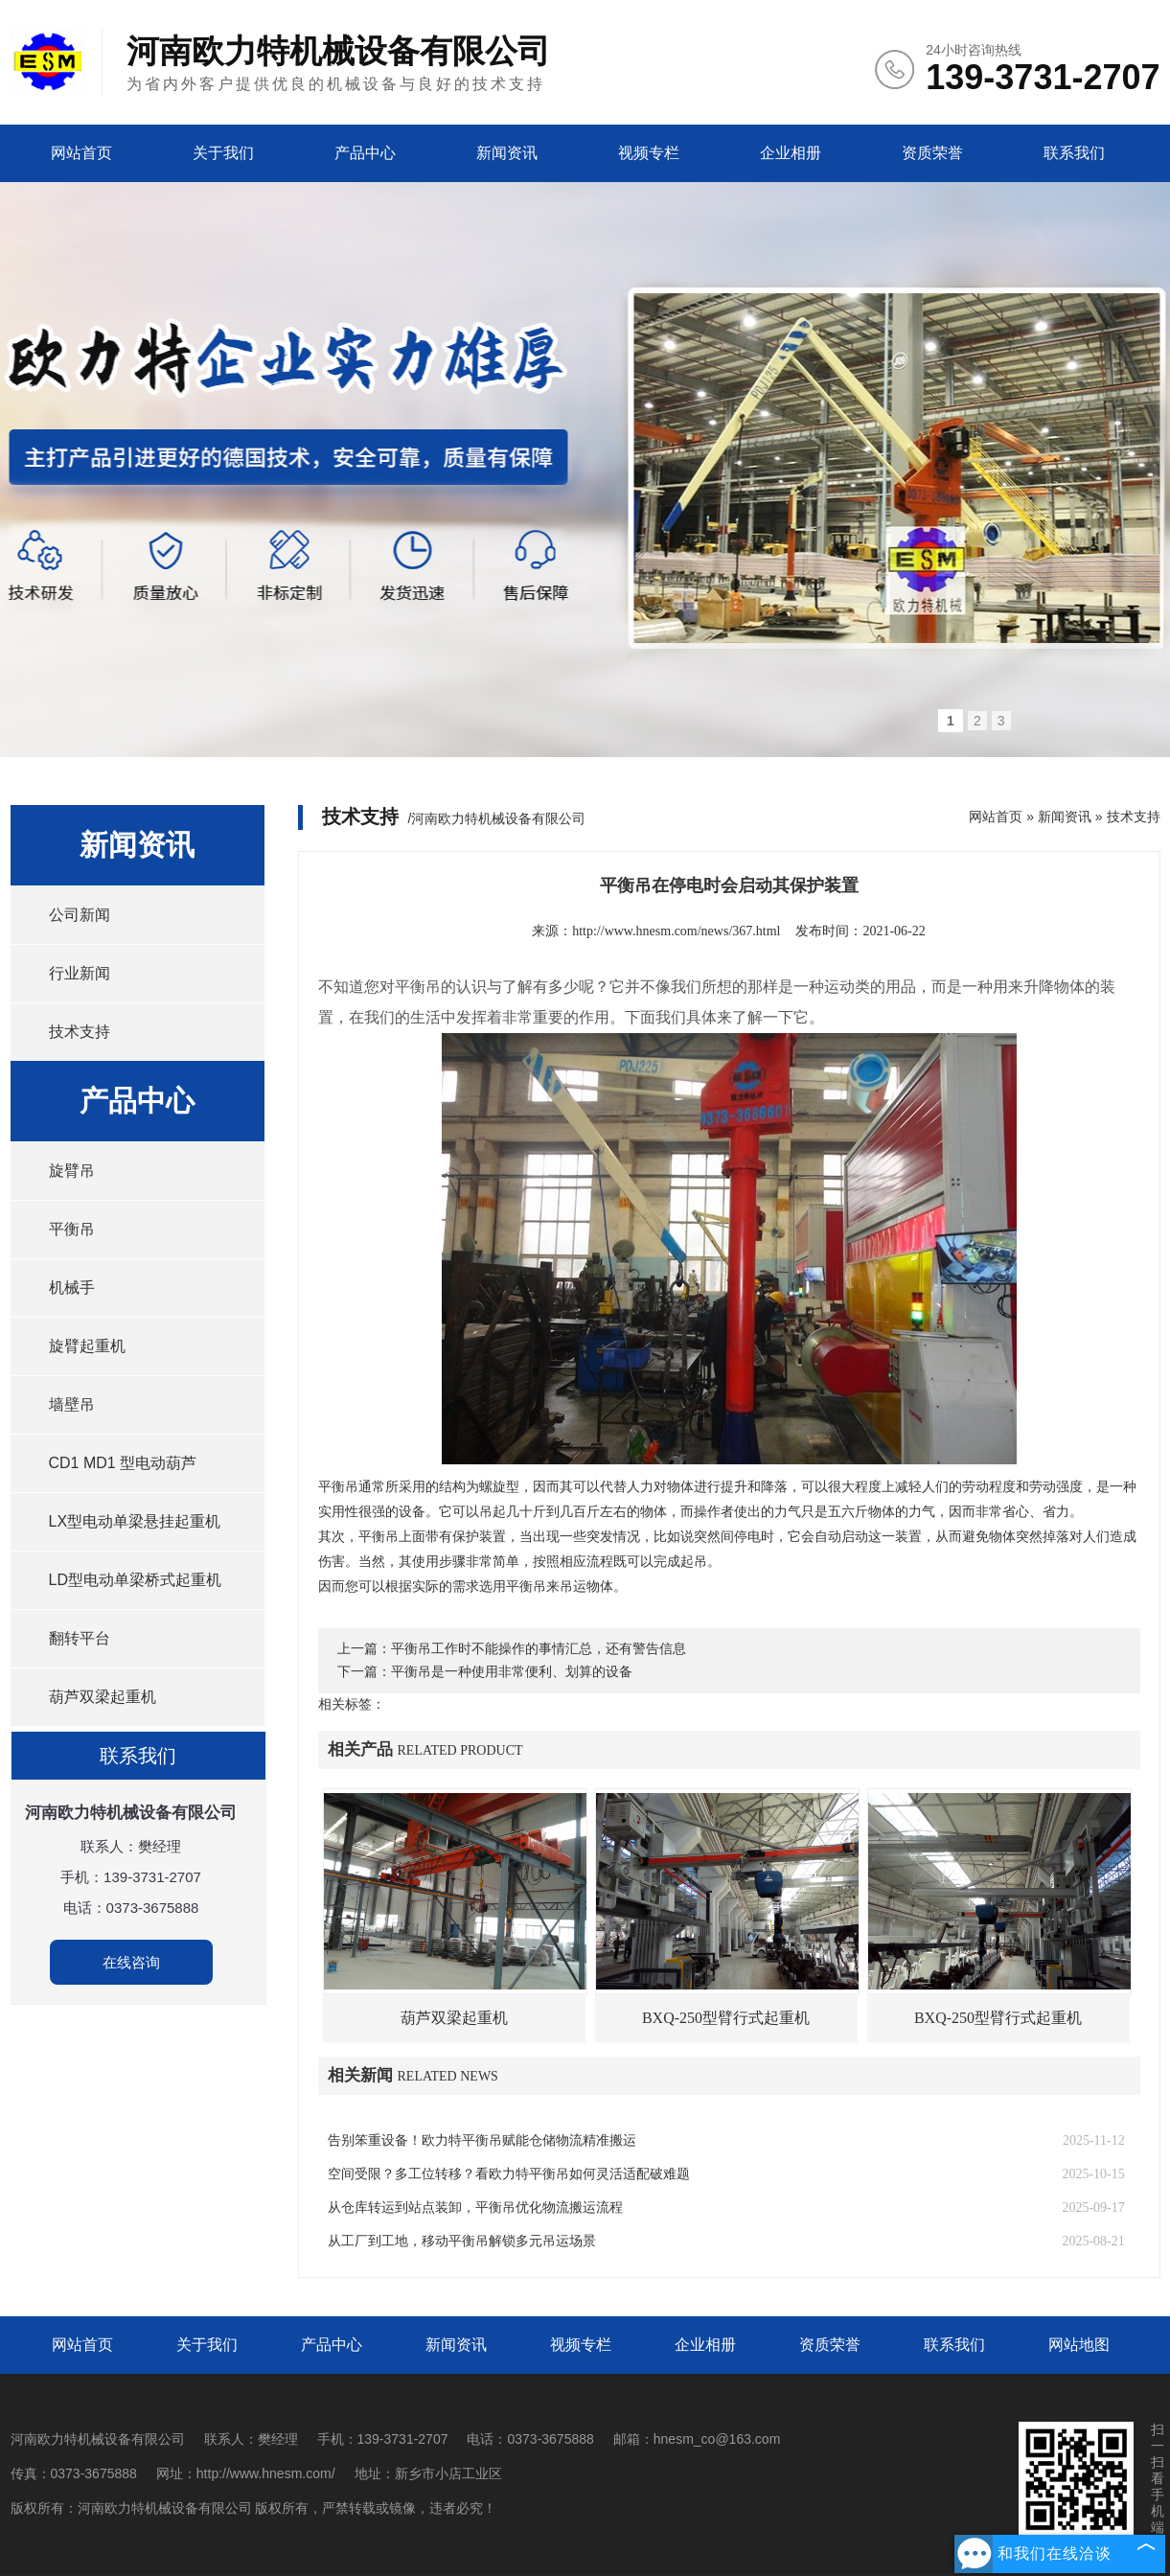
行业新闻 (79, 973)
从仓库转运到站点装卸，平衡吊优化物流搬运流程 (475, 2207)
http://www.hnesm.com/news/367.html (676, 931)
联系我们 (1074, 153)
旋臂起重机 (87, 1346)
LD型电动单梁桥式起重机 (135, 1580)
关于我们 (223, 153)
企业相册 (790, 153)
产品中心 (365, 153)
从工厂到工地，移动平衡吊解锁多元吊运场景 (462, 2241)
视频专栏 (648, 153)
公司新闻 (79, 915)
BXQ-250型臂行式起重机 (726, 2018)
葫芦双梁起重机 (102, 1697)
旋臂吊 (72, 1170)
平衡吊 (72, 1229)
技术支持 (79, 1032)
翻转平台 (79, 1638)
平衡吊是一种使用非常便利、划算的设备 (511, 1672)
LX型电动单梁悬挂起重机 (135, 1521)
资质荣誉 (932, 153)
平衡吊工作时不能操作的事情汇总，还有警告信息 (538, 1649)
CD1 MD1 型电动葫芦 (123, 1463)
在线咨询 (131, 1962)
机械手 (72, 1287)
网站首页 (81, 153)
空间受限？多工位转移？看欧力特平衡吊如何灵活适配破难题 (509, 2174)
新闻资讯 (507, 153)
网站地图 (1079, 2344)
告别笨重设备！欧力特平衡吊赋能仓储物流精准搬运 (482, 2140)
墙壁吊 (72, 1404)
